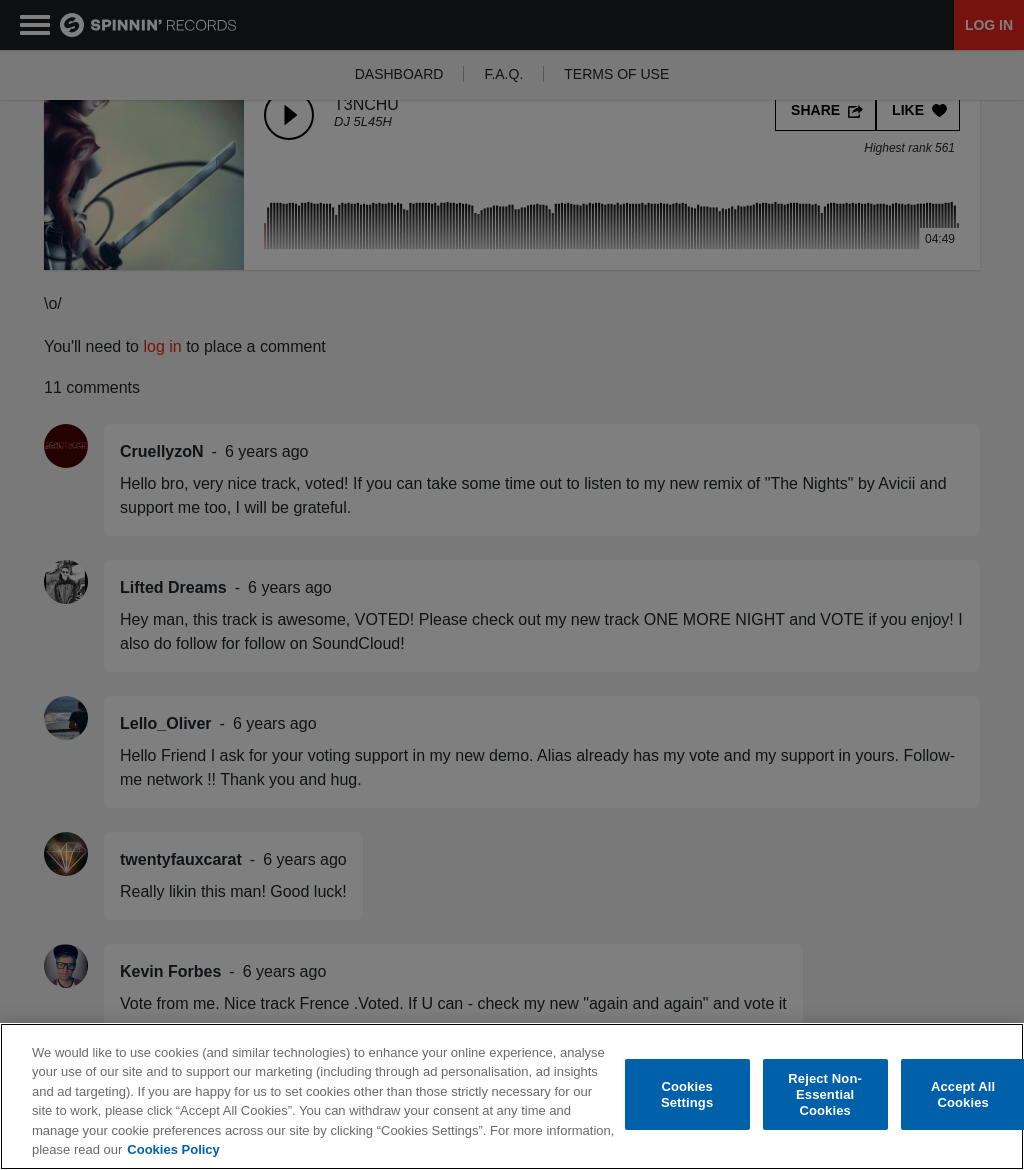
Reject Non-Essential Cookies (825, 1095)
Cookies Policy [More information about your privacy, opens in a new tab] (173, 1149)
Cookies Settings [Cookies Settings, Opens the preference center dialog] (687, 1094)
